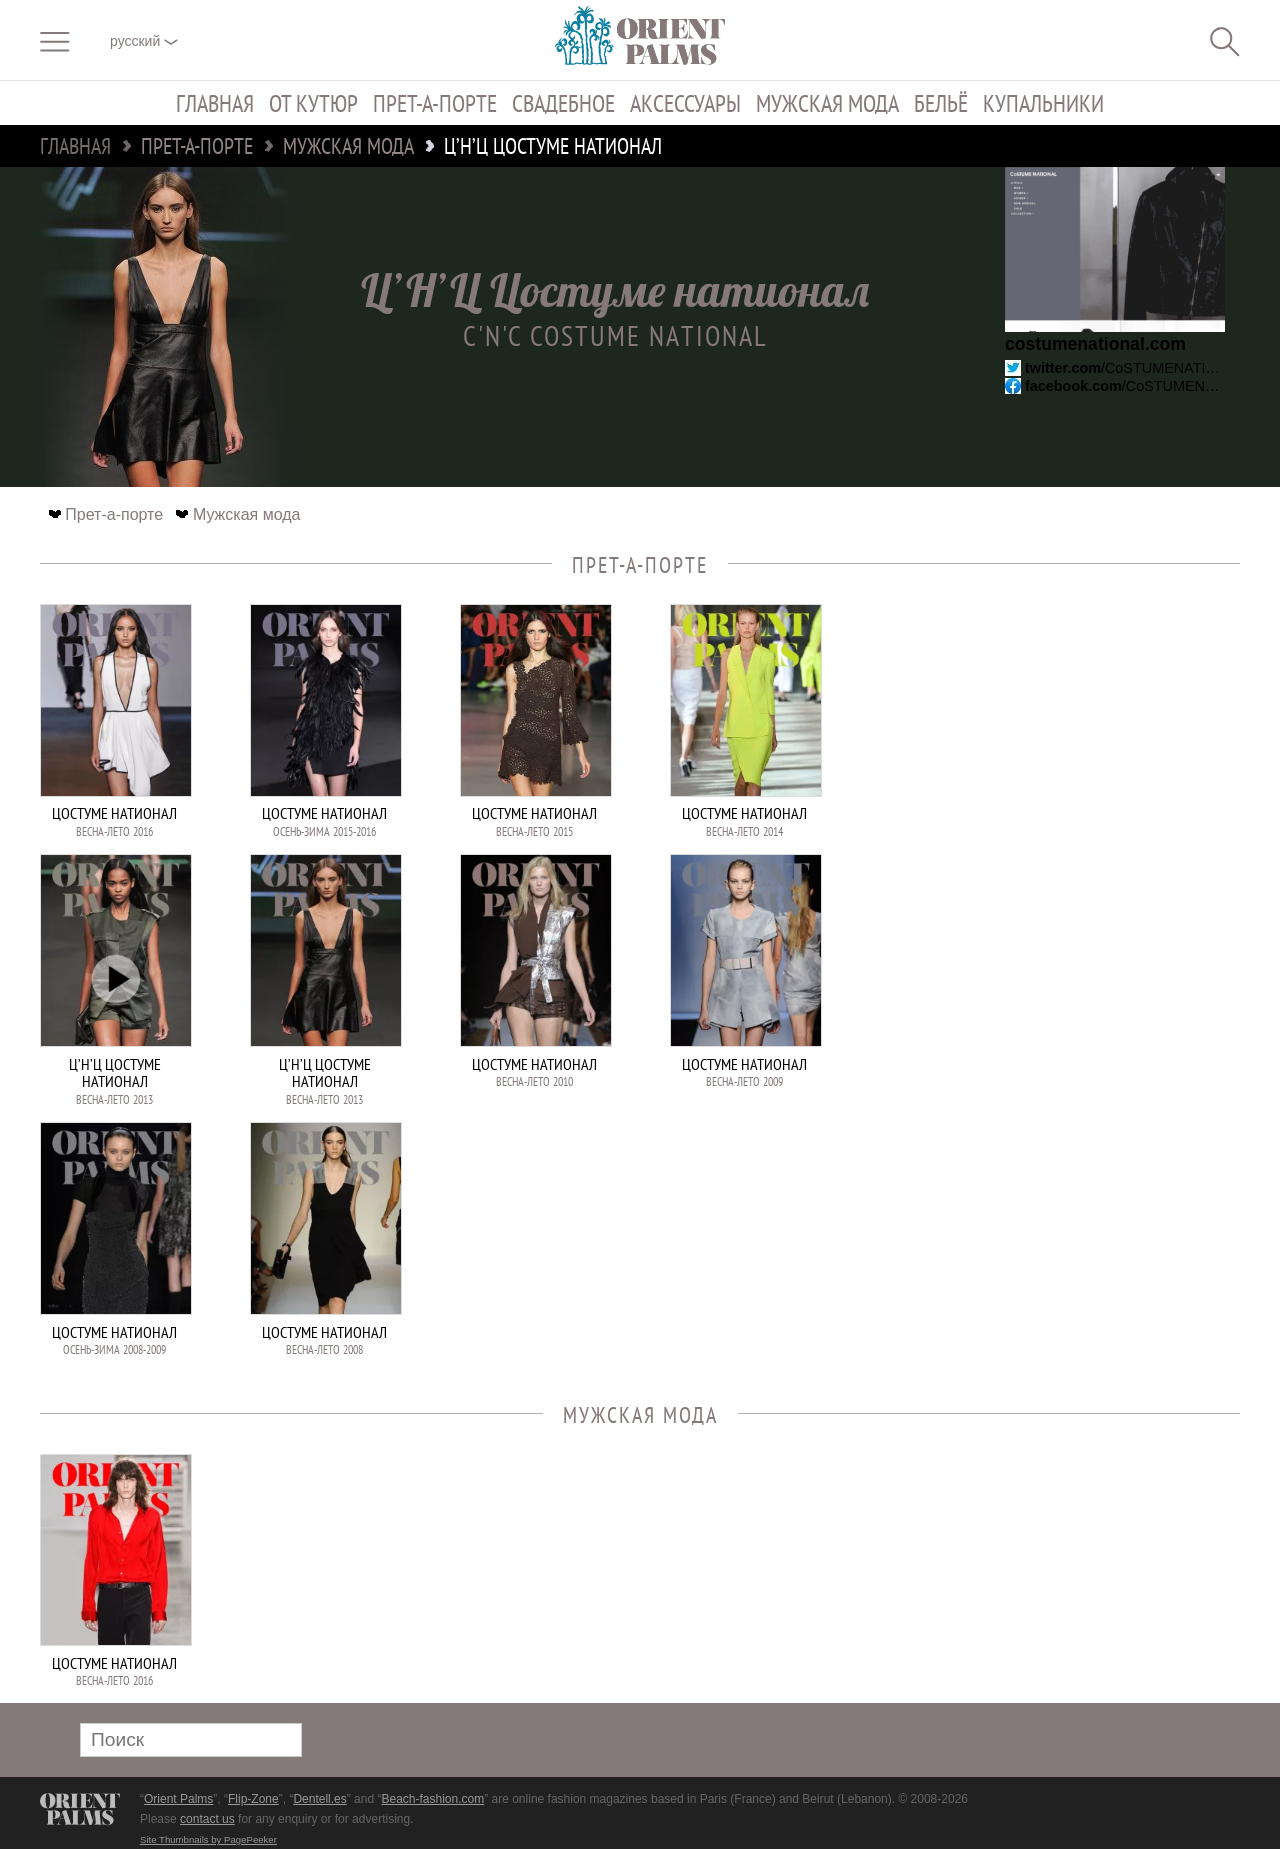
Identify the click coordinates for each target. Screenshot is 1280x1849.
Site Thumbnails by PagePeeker (208, 1839)
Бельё (941, 103)
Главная (215, 103)
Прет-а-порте (435, 103)
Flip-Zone (253, 1799)
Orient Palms (178, 1799)
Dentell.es (319, 1799)
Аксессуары (685, 103)
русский (144, 41)
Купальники (1043, 103)
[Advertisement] (1100, 739)
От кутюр (313, 103)
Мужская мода (827, 103)
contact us (207, 1819)
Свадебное (563, 103)
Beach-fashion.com (432, 1799)
